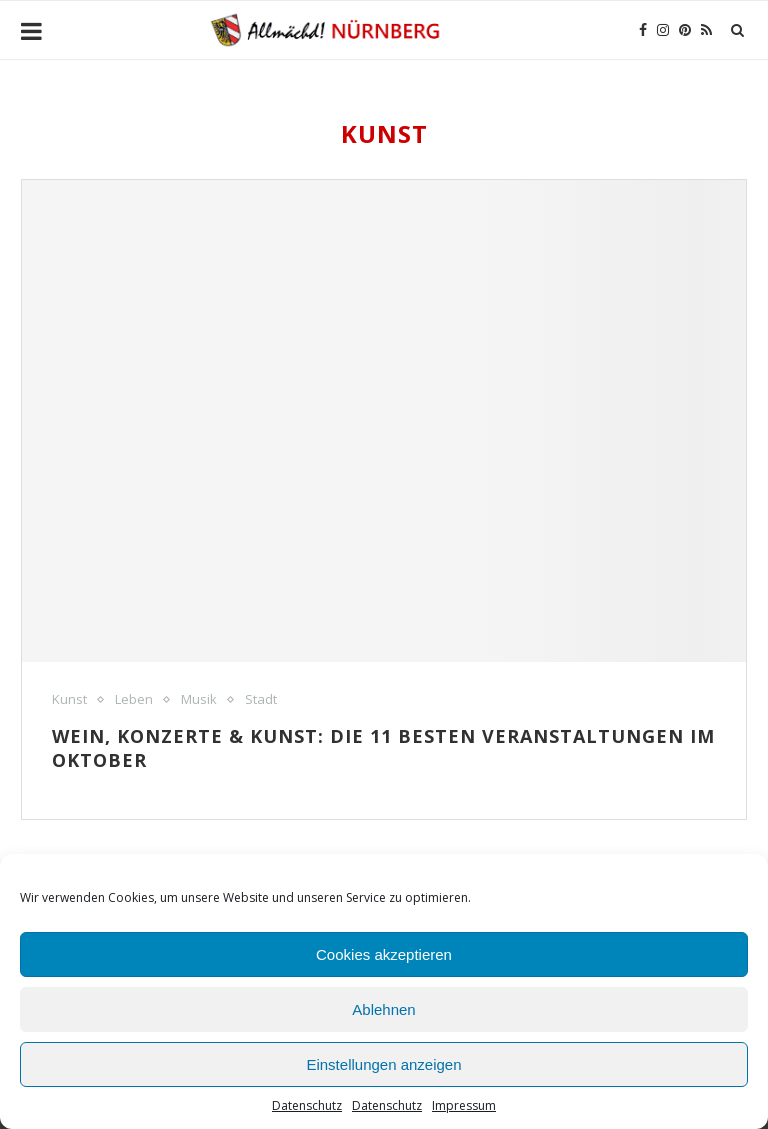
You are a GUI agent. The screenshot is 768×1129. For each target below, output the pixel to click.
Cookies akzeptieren (384, 954)
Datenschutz (307, 1105)
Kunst (69, 700)
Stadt (261, 700)
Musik (199, 700)
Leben (134, 700)
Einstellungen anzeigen (383, 1064)
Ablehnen (383, 1009)
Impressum (464, 1105)
